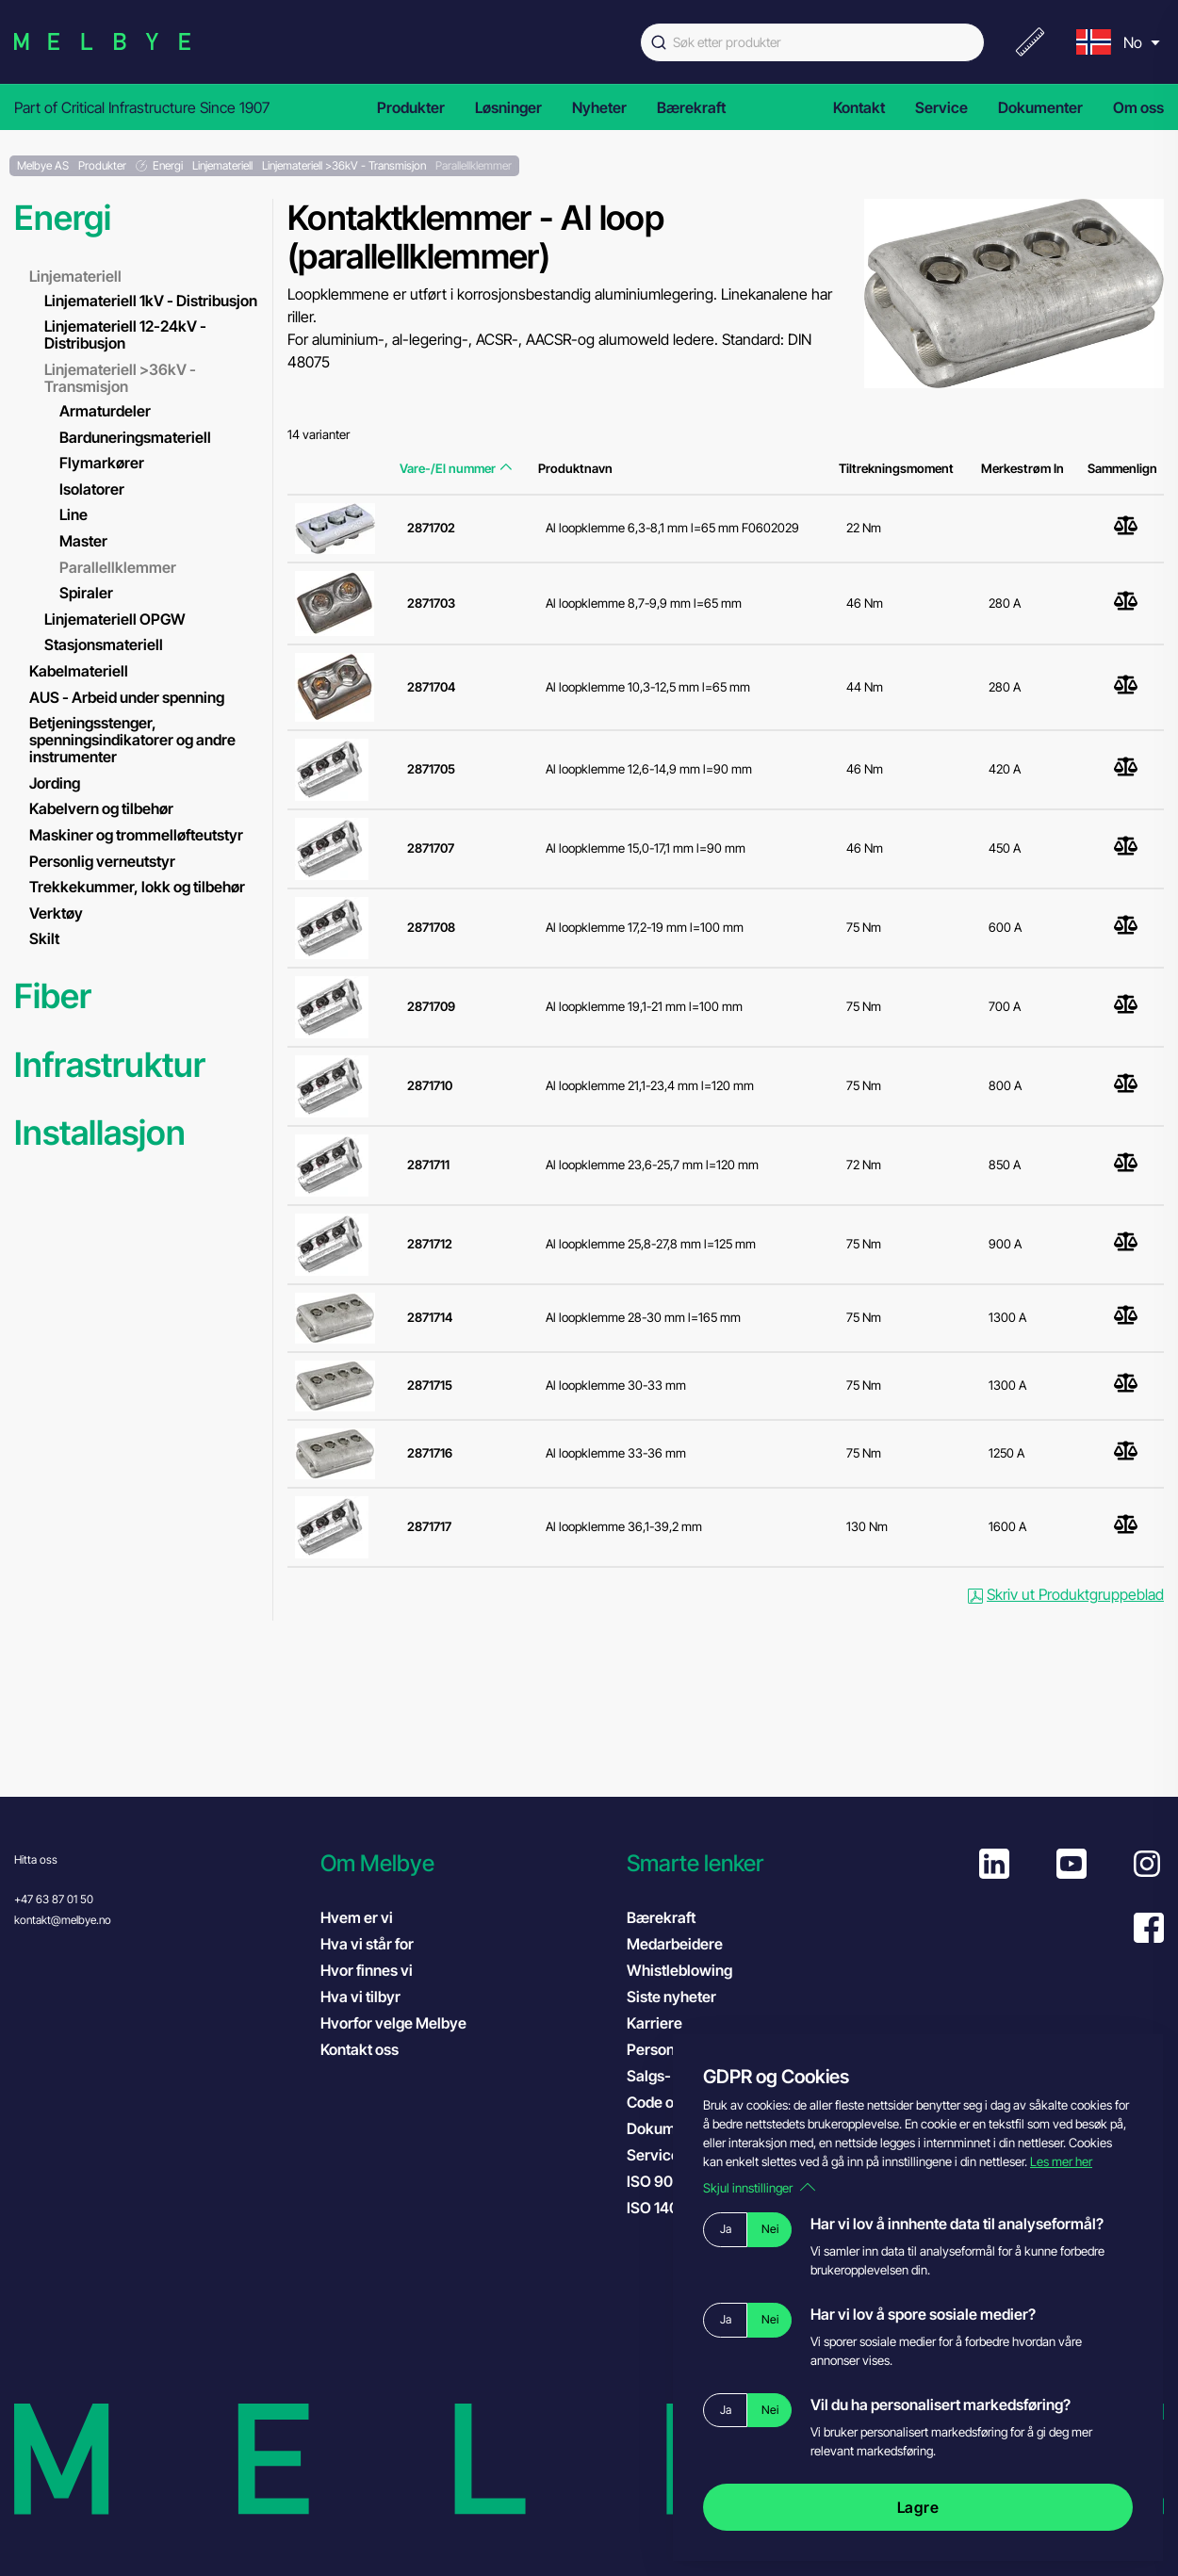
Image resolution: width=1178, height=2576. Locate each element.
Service (941, 107)
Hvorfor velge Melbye (393, 2023)
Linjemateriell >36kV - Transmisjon (120, 378)
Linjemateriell (75, 276)
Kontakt (859, 107)
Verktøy (56, 913)
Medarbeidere (675, 1943)
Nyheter (599, 107)
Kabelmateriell (78, 670)
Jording (54, 782)
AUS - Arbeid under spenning (126, 697)
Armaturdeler (105, 410)
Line (73, 514)
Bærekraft (691, 107)
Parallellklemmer (117, 567)
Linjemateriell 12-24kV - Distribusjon (125, 334)
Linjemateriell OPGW (115, 619)
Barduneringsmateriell (135, 437)
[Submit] (656, 42)
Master (83, 540)
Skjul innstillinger (759, 2187)
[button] (464, 1863)
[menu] (1116, 42)
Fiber (52, 996)
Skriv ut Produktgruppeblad (1066, 1594)
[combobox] (812, 42)
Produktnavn (575, 468)
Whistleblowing (679, 1970)
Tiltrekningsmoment (896, 468)
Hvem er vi (356, 1917)
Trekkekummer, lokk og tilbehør (137, 886)
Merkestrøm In (1022, 468)
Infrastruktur (109, 1065)
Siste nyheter (671, 1996)
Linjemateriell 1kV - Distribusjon (150, 300)
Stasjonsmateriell (103, 644)
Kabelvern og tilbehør (101, 808)
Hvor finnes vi (366, 1970)
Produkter (411, 107)
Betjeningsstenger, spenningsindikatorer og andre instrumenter (132, 739)
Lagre (918, 2507)
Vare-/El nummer (456, 468)
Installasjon (100, 1133)
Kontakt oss (359, 2049)
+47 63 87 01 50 (53, 1899)
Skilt (44, 938)
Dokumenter (1040, 107)
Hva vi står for (367, 1943)
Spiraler (86, 592)
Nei (769, 2229)
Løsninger (508, 107)
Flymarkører (101, 462)
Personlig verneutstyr (102, 861)
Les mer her (1061, 2161)
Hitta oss (35, 1859)
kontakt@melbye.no (62, 1920)
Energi (62, 218)
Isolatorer (91, 489)
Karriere (654, 2023)
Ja (725, 2229)
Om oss (1138, 107)
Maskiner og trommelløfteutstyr (136, 834)
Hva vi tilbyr (360, 1996)
